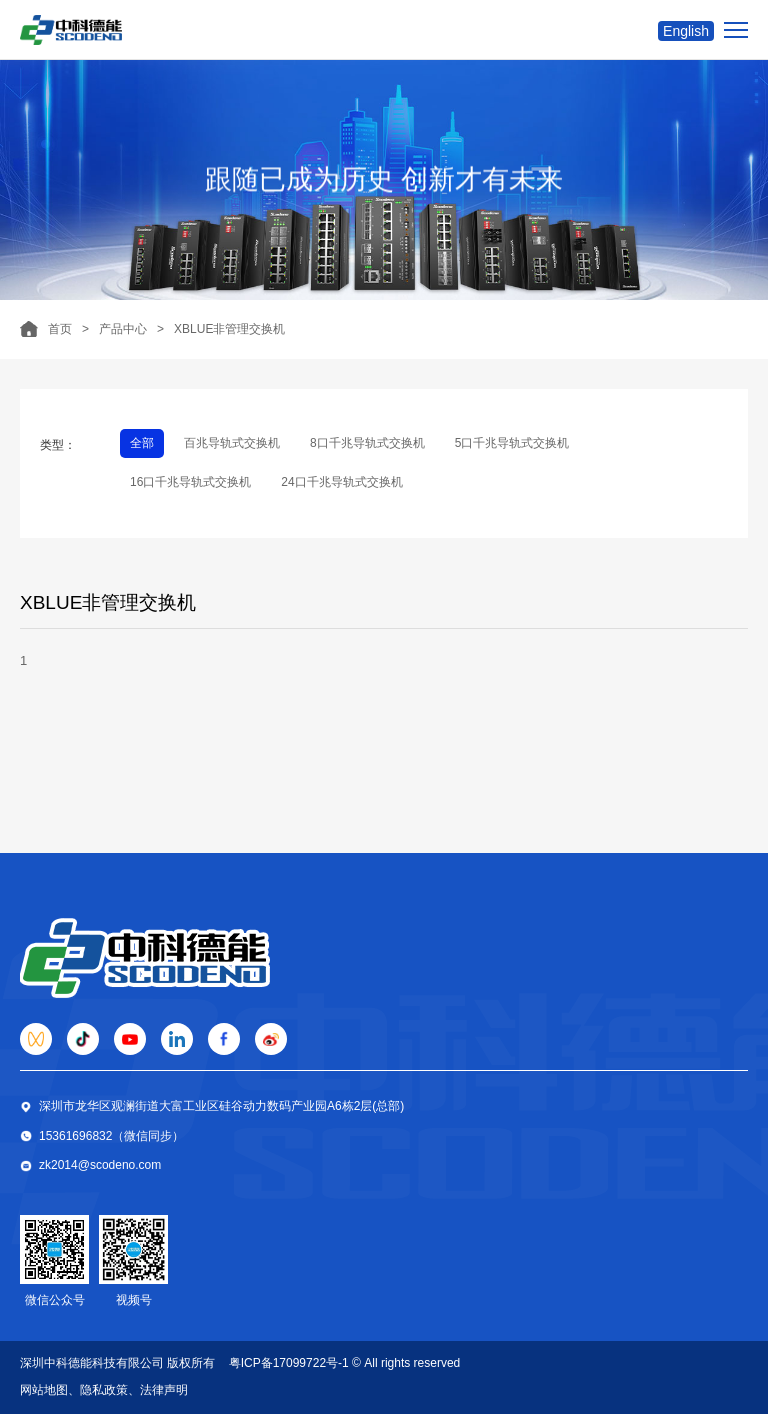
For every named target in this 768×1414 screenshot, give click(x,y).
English (686, 31)
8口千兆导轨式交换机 (367, 443)
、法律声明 (158, 1390)
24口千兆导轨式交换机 (341, 482)
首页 (60, 329)
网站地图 (44, 1390)
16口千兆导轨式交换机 (190, 482)
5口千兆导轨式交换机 (512, 443)
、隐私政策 (98, 1390)
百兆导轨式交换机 (232, 443)
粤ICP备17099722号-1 (289, 1363)
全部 (142, 443)
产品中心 (123, 329)
